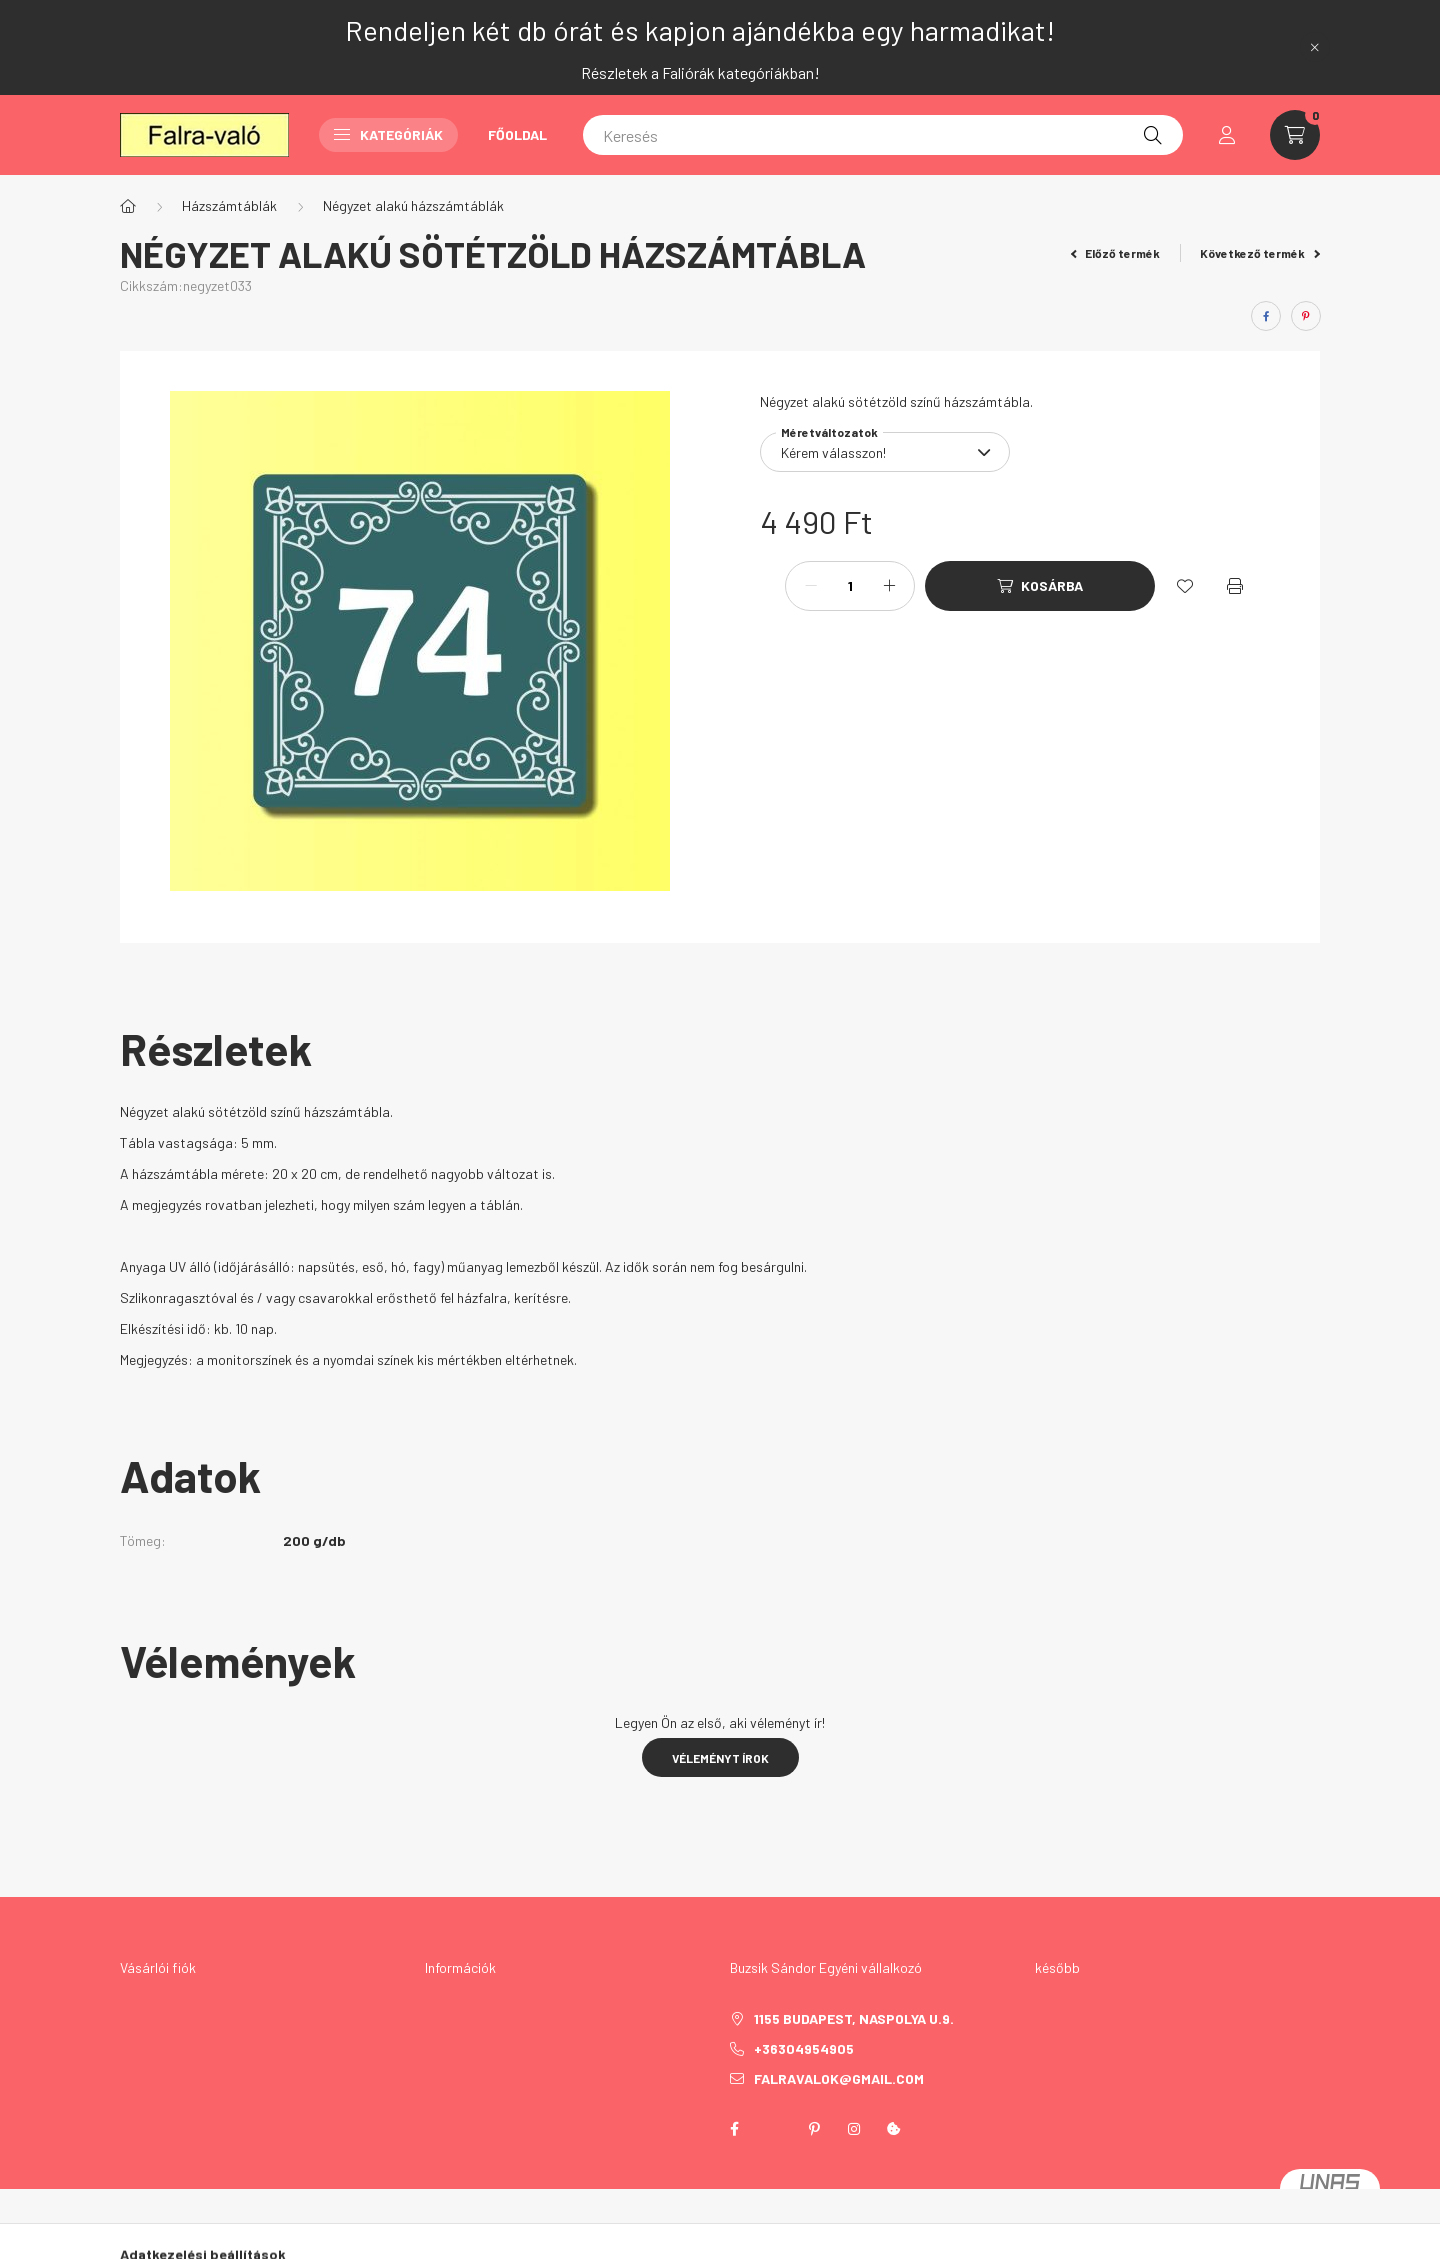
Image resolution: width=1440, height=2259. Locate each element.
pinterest (814, 2129)
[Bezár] (1315, 47)
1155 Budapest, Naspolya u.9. (854, 2018)
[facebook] (1266, 316)
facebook (734, 2129)
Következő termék (1260, 253)
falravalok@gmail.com (839, 2078)
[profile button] (1227, 135)
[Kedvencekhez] (1185, 586)
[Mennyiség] (850, 586)
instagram (854, 2129)
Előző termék (1116, 253)
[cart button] (1295, 135)
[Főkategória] (128, 206)
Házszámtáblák (229, 205)
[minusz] (811, 586)
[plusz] (889, 586)
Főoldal (517, 134)
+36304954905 (804, 2048)
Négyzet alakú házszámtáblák (413, 205)
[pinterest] (1306, 316)
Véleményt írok (720, 1758)
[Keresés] (883, 135)
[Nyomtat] (1235, 586)
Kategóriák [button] (388, 134)
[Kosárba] (1040, 586)
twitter (774, 2129)
